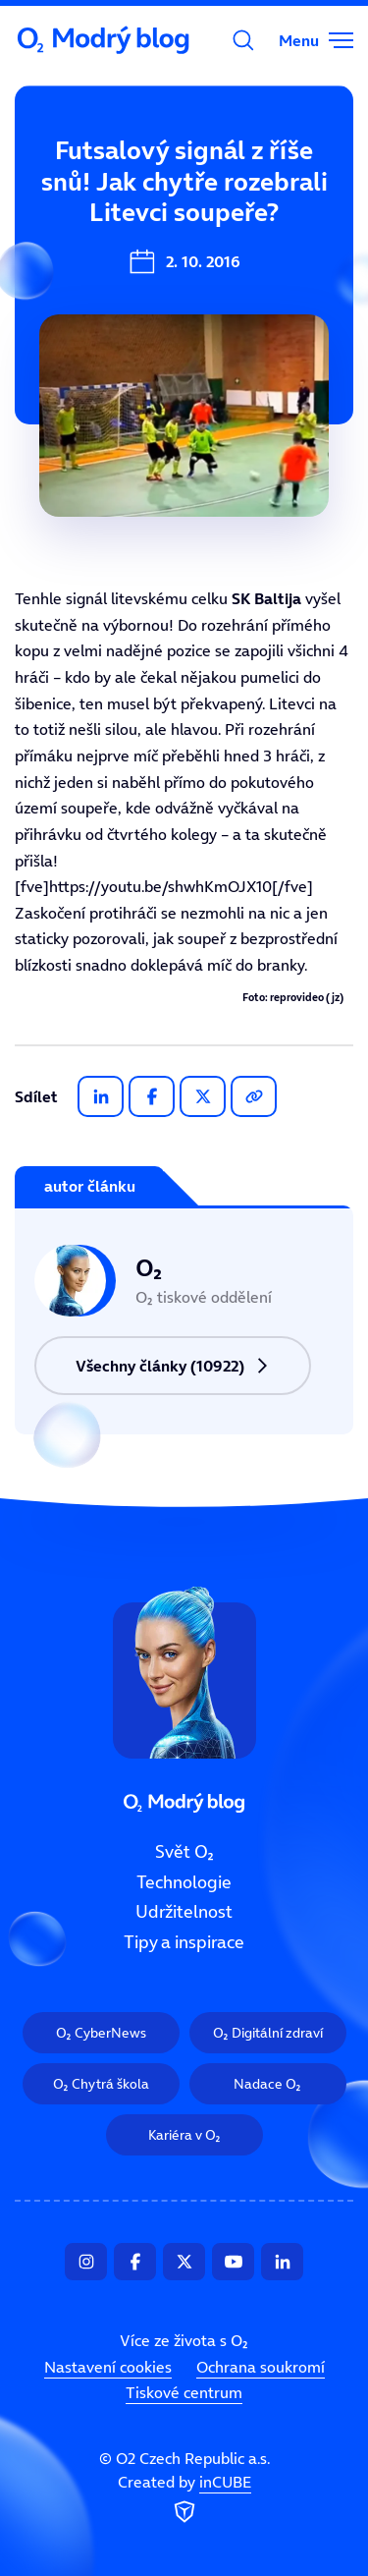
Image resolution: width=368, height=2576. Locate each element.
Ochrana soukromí (260, 2367)
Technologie (184, 1881)
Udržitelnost (184, 1912)
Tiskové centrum (184, 2392)
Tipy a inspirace (184, 1942)
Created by (184, 2499)
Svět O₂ (56, 183)
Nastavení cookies (108, 2367)
